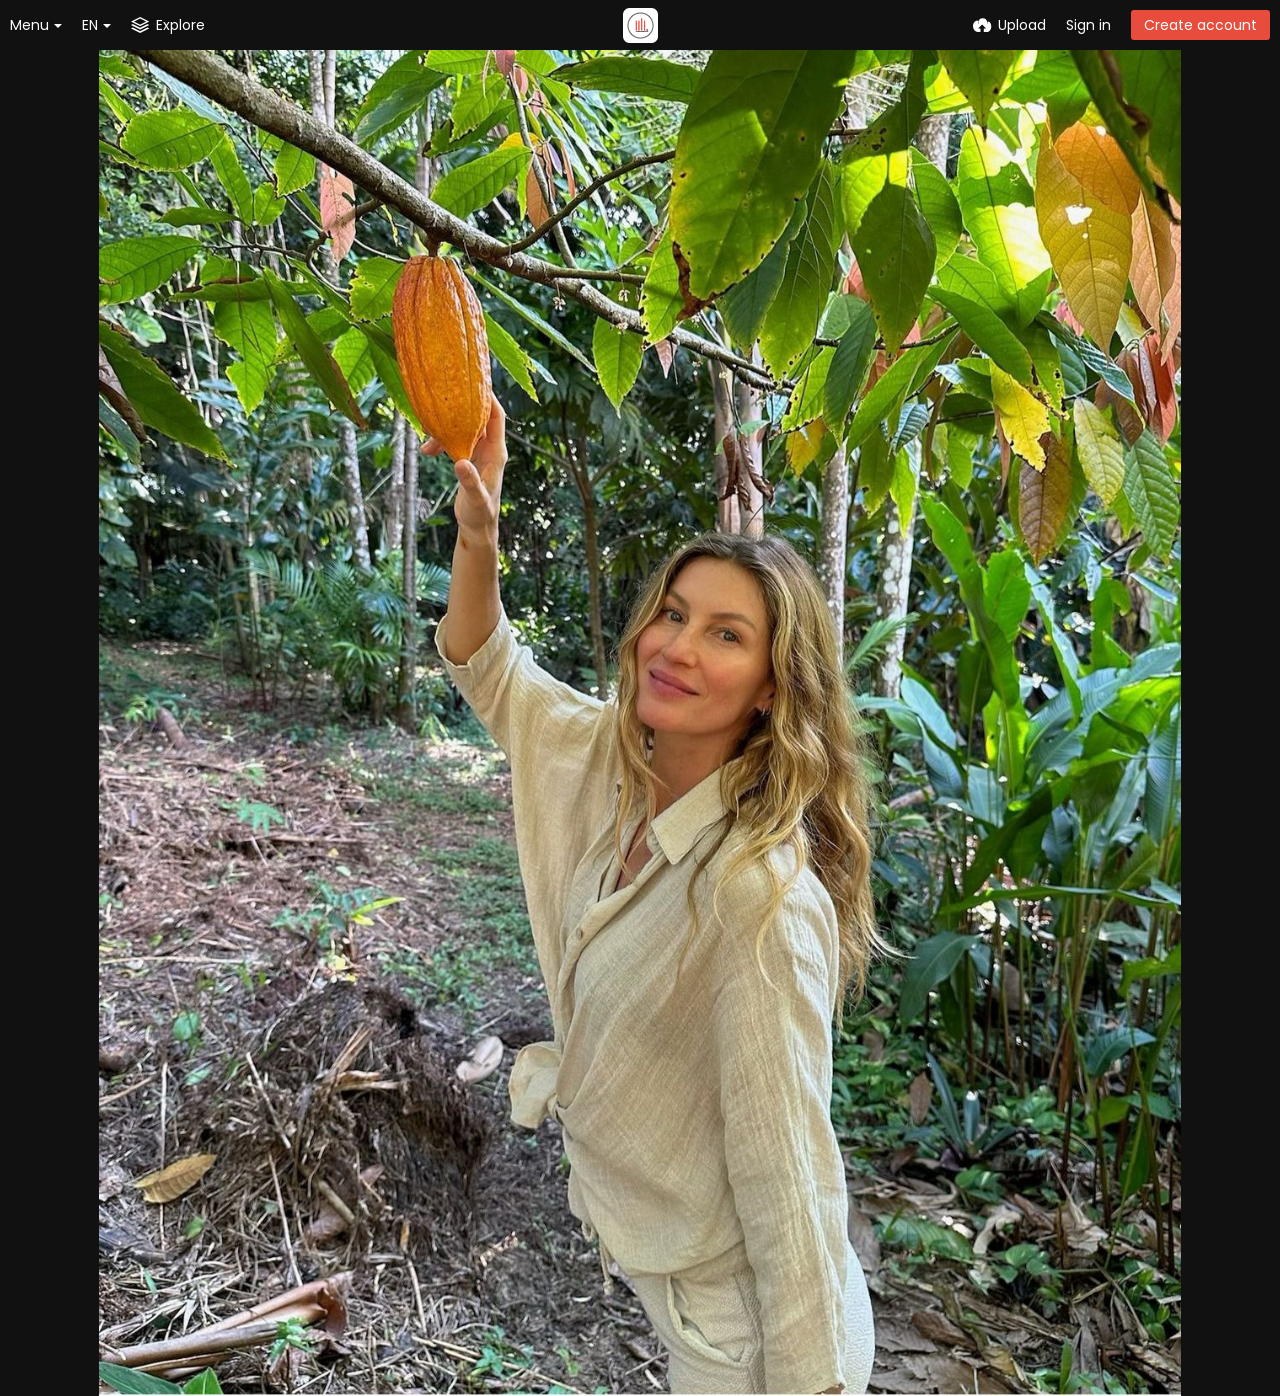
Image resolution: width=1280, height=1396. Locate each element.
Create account (1200, 25)
